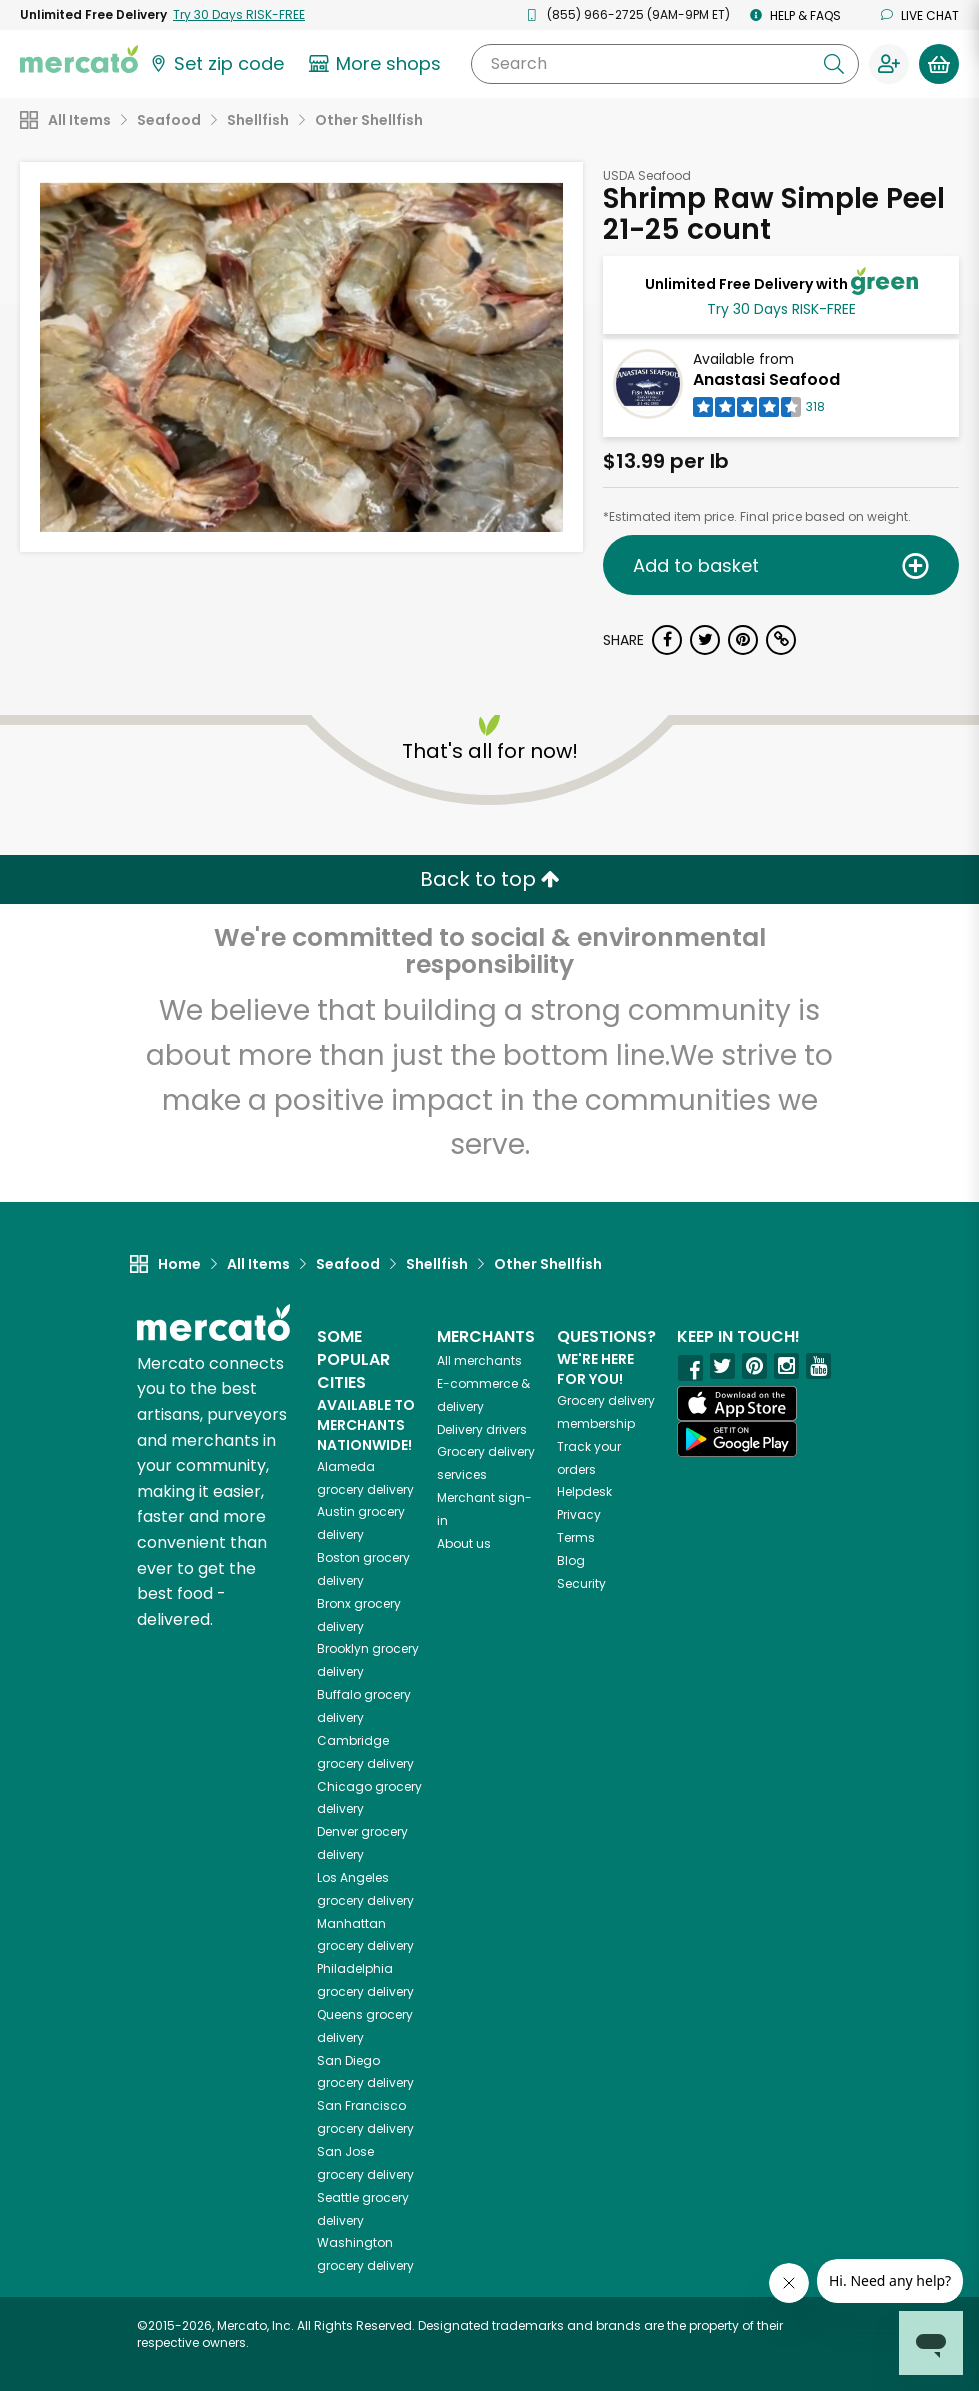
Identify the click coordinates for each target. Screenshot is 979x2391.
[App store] (737, 1404)
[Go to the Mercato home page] (79, 58)
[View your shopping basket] (939, 64)
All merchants (479, 1360)
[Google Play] (737, 1438)
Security (581, 1583)
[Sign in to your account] (889, 64)
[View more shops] (377, 64)
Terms (576, 1537)
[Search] (665, 64)
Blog (571, 1560)
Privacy (579, 1514)
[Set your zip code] (216, 64)
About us (464, 1543)
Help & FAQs (795, 15)
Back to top (490, 879)
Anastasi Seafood (766, 379)
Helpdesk (584, 1491)
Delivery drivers (482, 1429)
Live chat (920, 15)
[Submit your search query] (834, 64)
